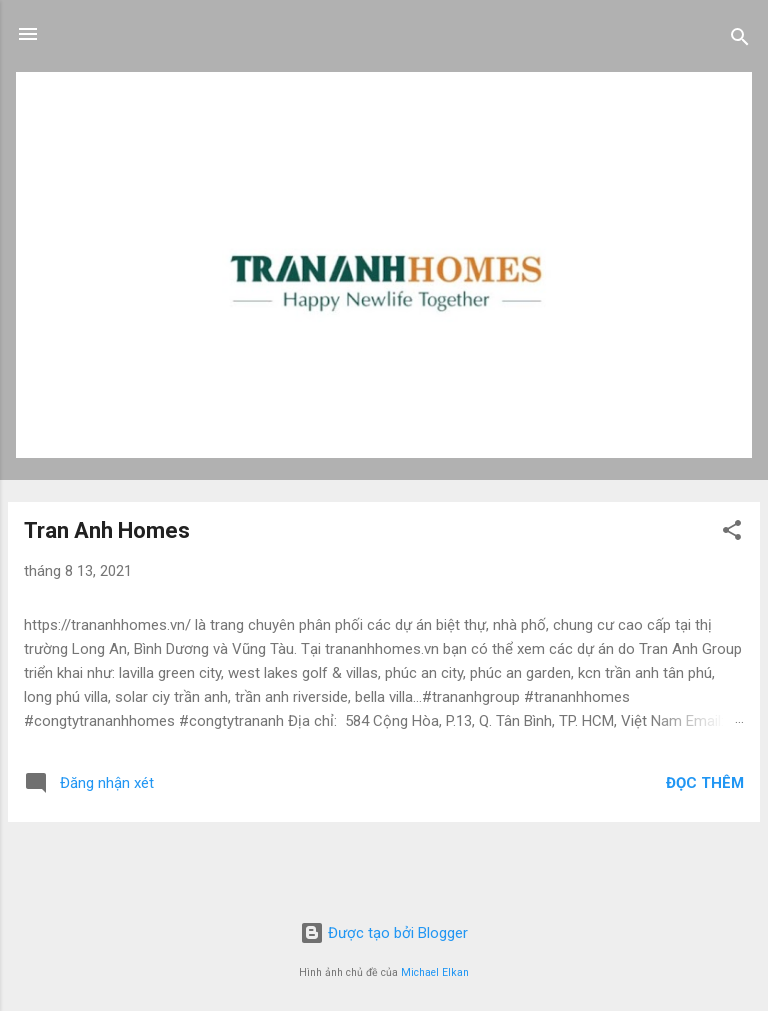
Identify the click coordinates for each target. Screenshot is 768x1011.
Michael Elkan (435, 972)
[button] (732, 533)
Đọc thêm (705, 783)
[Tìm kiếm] (740, 40)
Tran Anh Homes (107, 530)
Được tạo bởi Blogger (384, 933)
